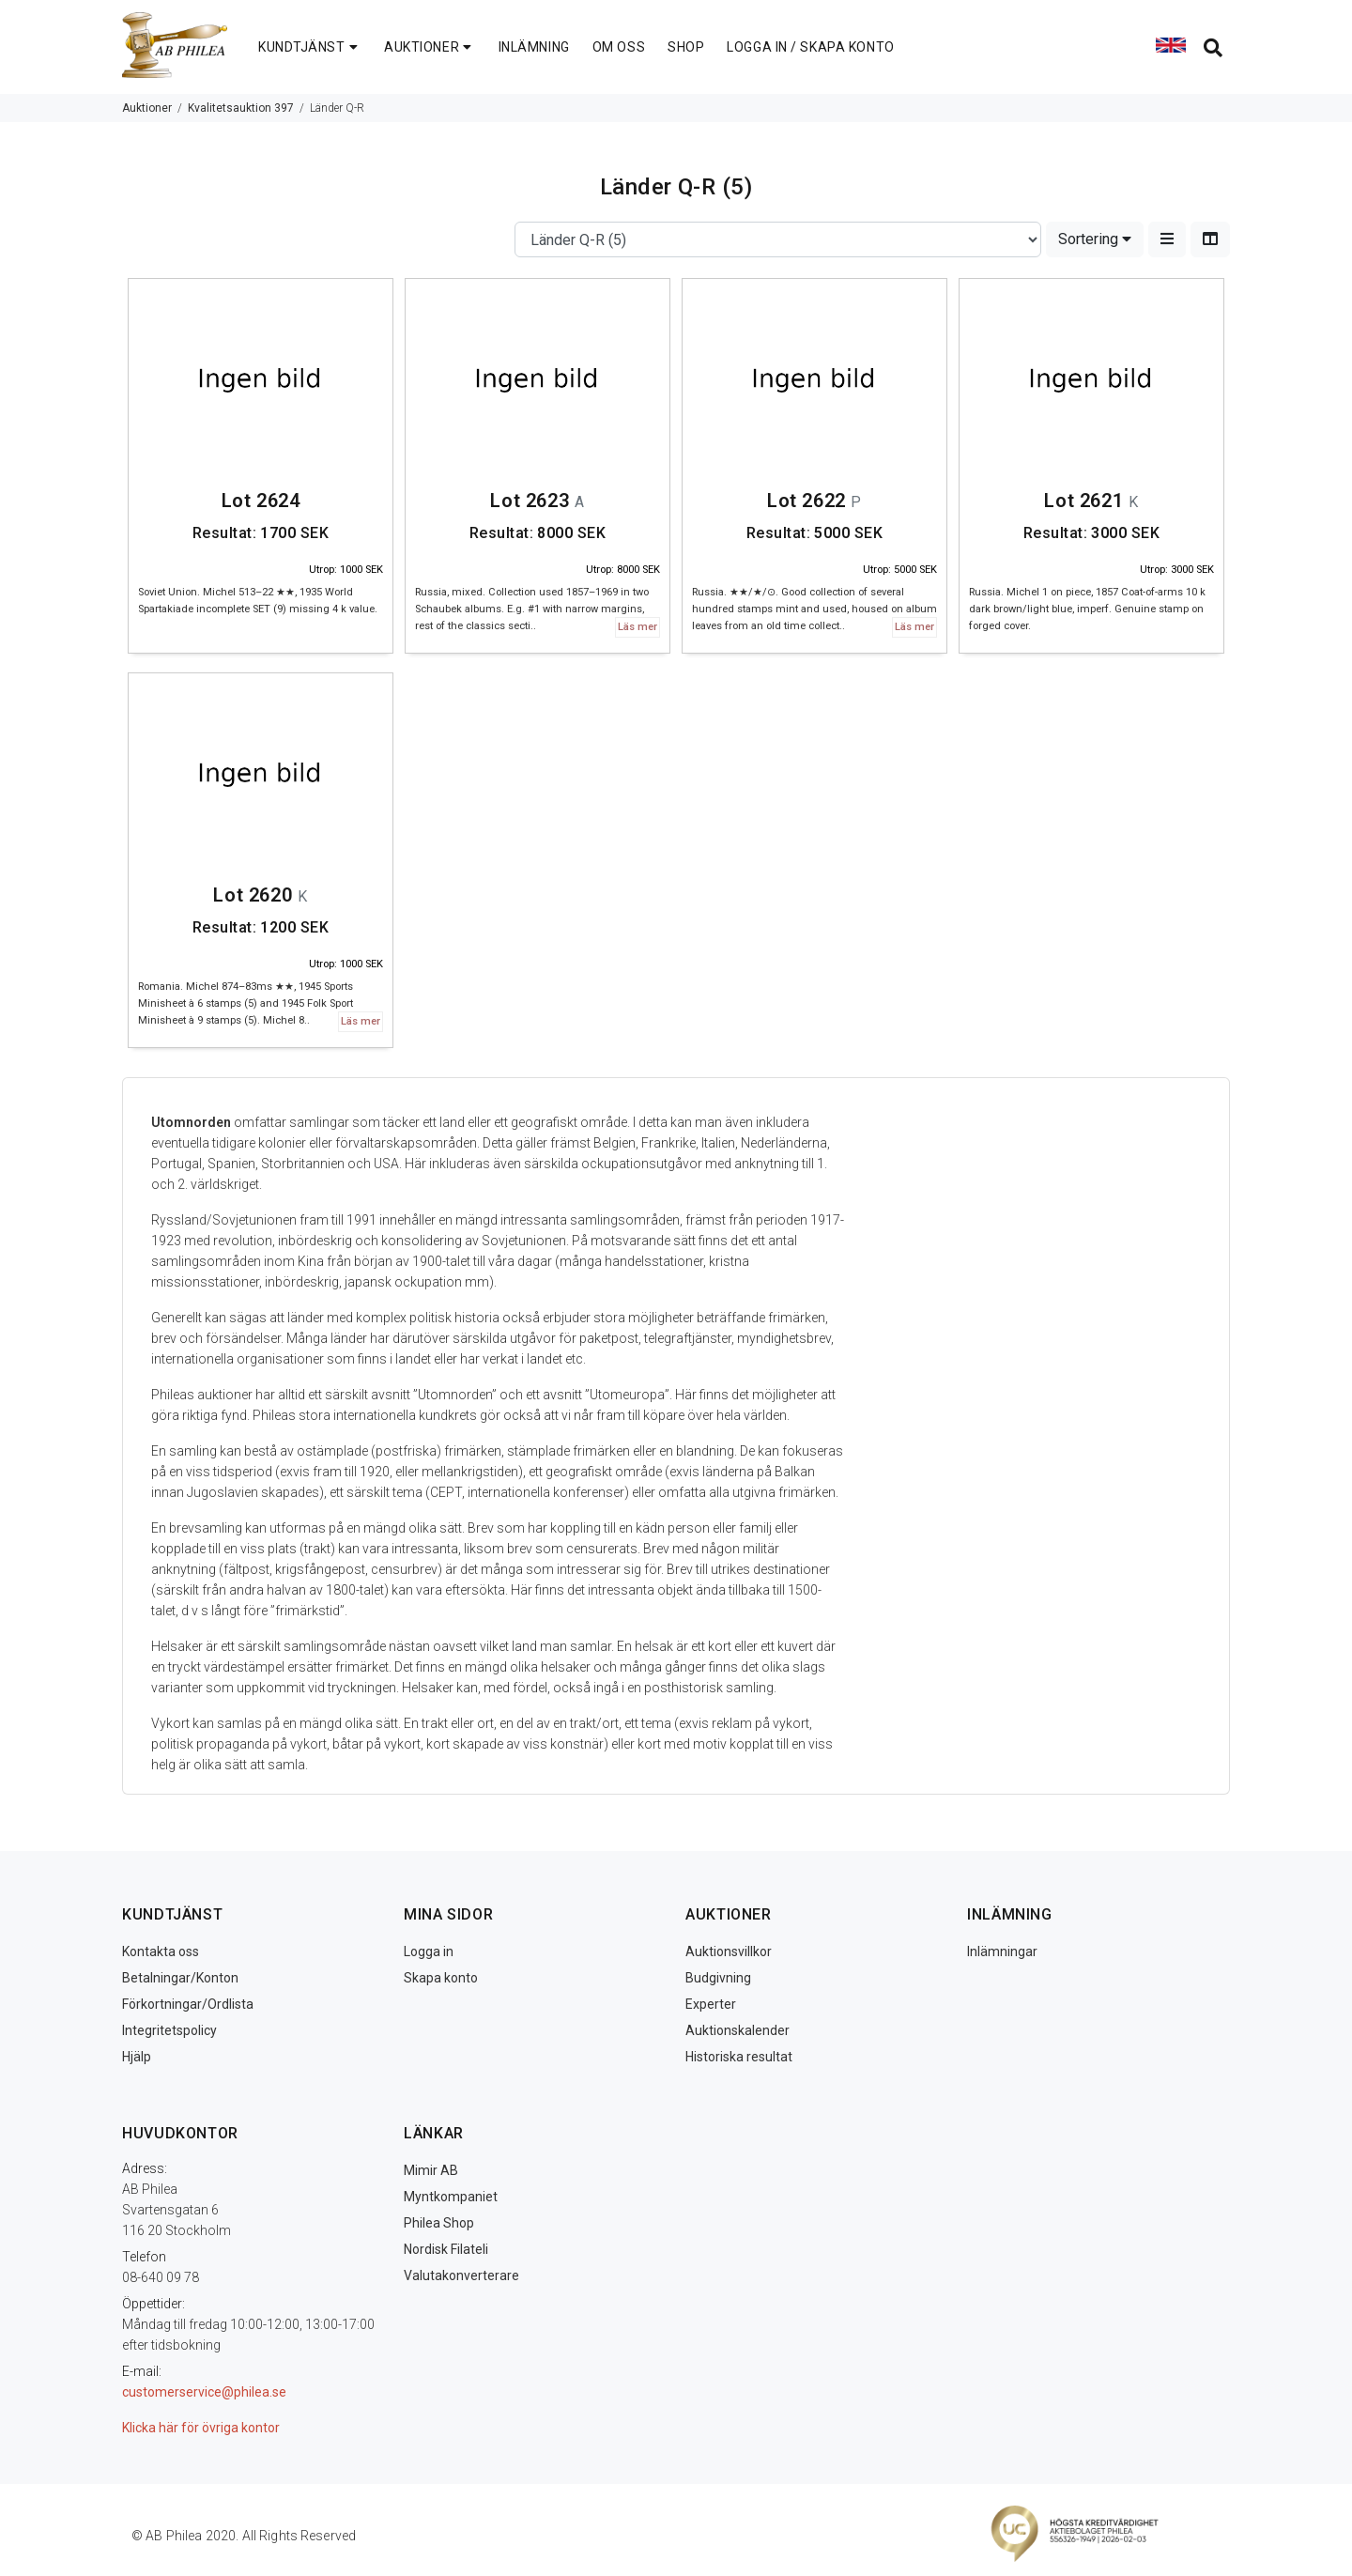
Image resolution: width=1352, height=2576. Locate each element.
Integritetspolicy (169, 2030)
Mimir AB (431, 2170)
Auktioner (147, 108)
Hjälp (136, 2056)
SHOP (686, 46)
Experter (710, 2004)
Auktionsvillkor (728, 1951)
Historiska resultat (738, 2056)
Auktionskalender (737, 2030)
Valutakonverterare (461, 2275)
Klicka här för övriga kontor (201, 2427)
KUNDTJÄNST (309, 46)
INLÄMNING (534, 46)
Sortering (1094, 239)
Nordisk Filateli (446, 2249)
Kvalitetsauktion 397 (241, 108)
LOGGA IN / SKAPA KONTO (810, 46)
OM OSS (618, 46)
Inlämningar (1002, 1951)
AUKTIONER (430, 46)
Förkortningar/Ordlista (188, 2004)
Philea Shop (439, 2222)
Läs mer (637, 627)
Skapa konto (441, 1977)
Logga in (428, 1951)
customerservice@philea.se (204, 2391)
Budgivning (718, 1977)
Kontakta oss (160, 1951)
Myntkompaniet (451, 2196)
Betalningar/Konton (180, 1977)
